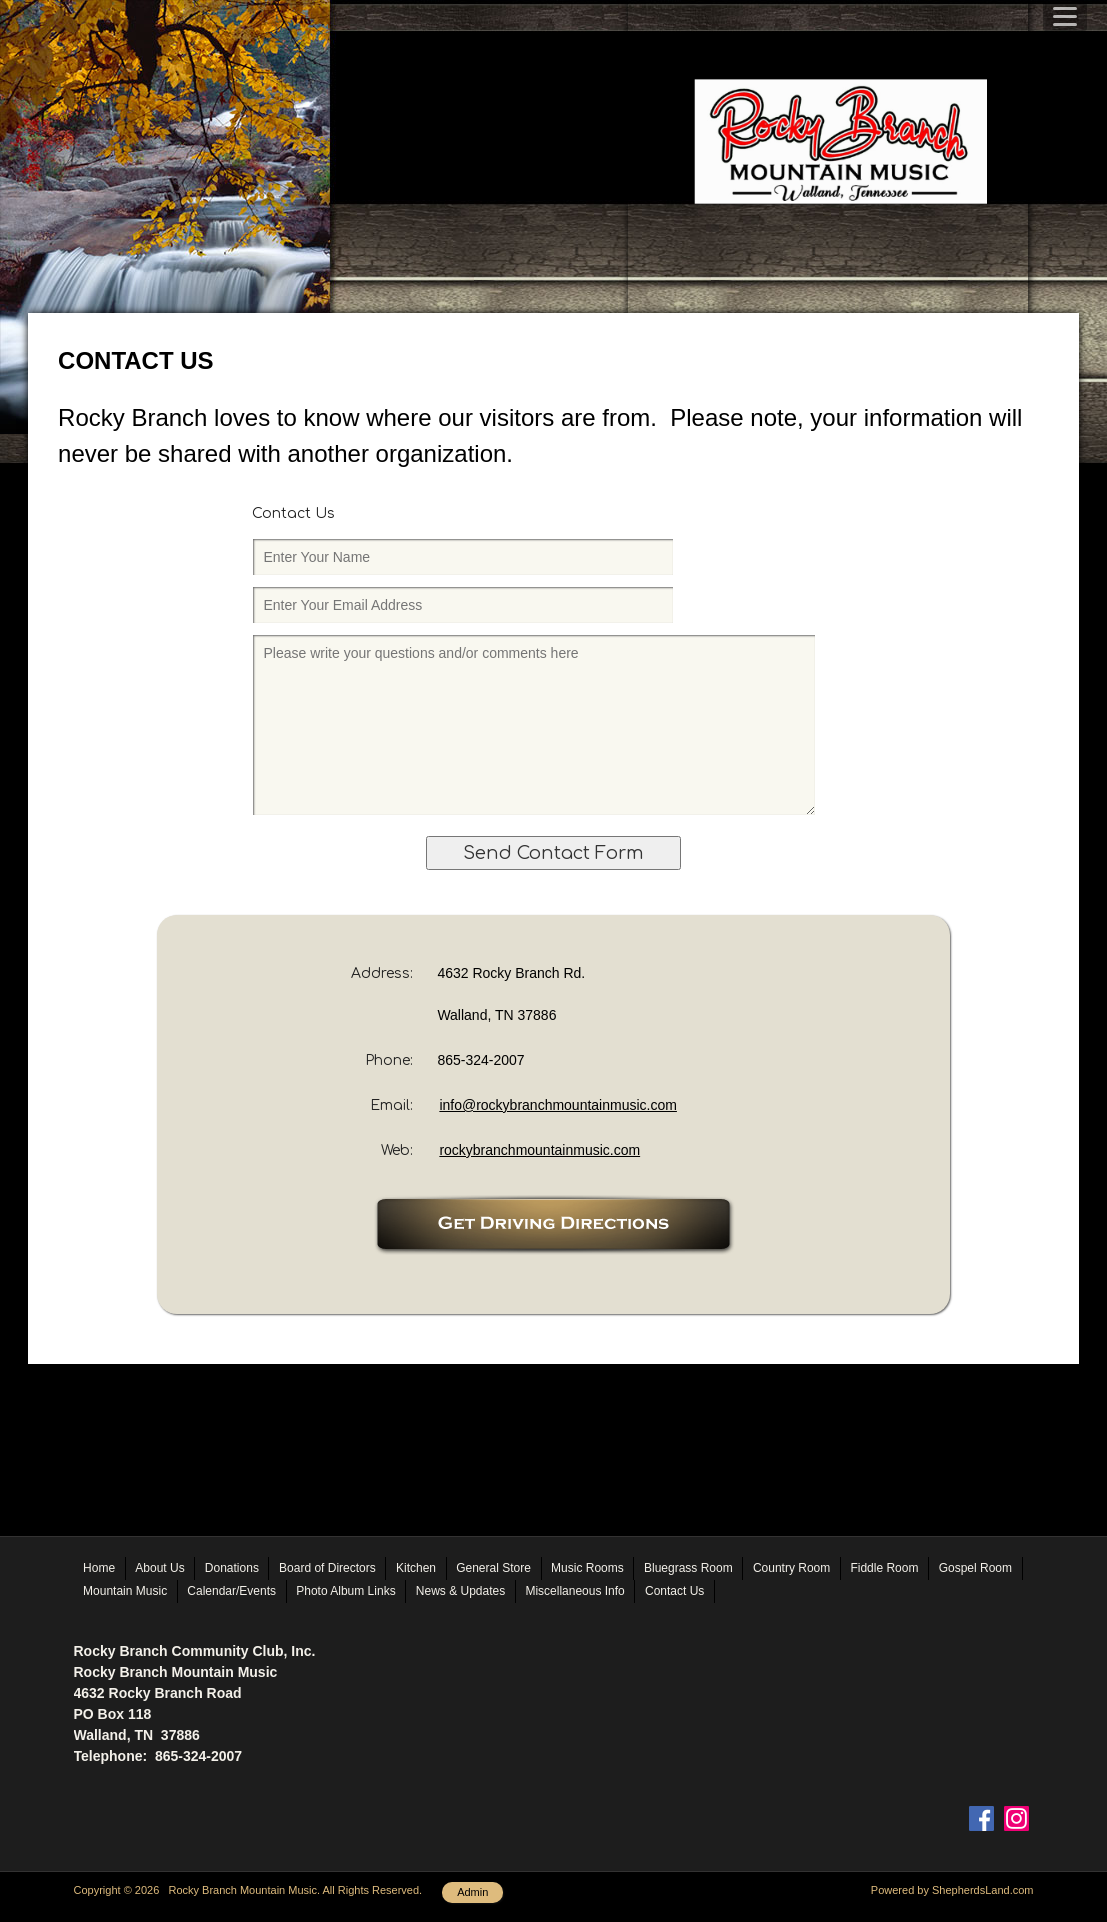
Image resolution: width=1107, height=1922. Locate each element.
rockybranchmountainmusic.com (539, 1150)
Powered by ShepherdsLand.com (952, 1890)
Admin (472, 1892)
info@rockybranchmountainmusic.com (558, 1105)
